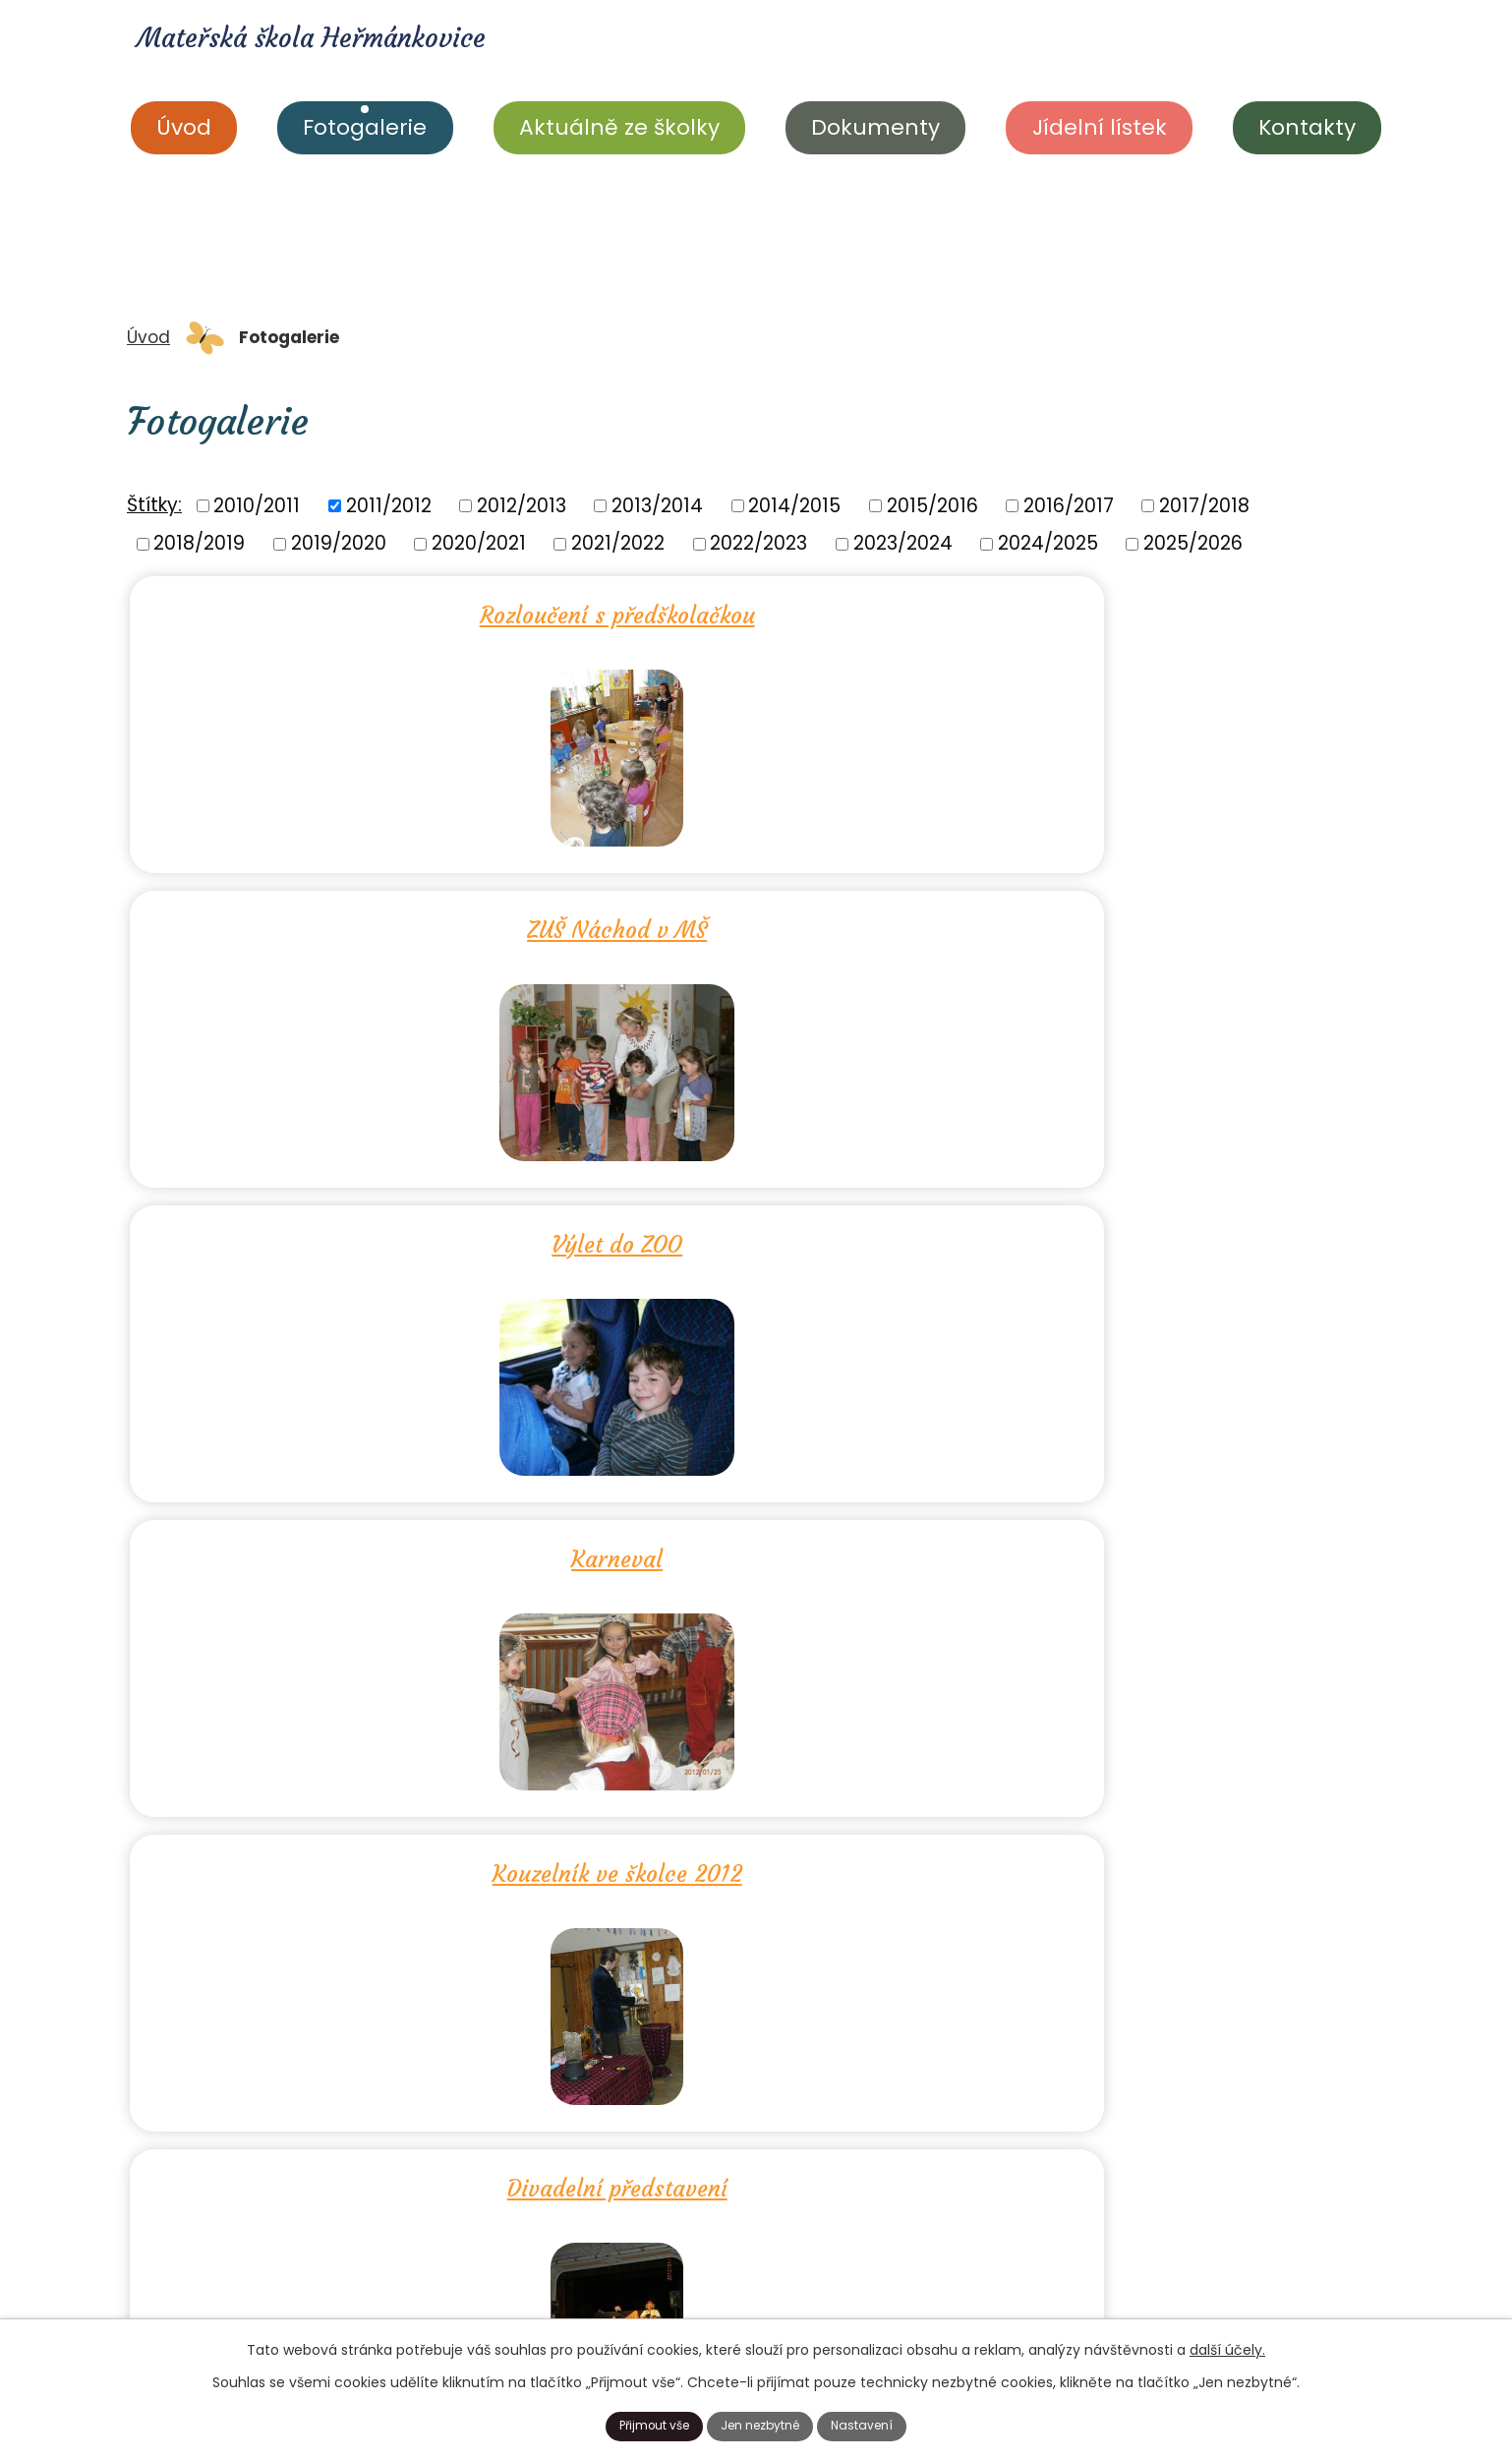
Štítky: (154, 505)
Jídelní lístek (1099, 127)
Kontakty (1307, 127)
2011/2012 (389, 505)
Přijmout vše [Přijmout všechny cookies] (637, 2424)
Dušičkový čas (337, 1535)
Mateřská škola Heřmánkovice (378, 45)
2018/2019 (199, 543)
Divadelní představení (1176, 919)
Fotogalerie (365, 127)
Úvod (183, 127)
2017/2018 (1204, 505)
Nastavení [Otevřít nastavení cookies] (881, 2424)
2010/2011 (256, 505)
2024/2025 (1048, 543)
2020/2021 (479, 543)
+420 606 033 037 (778, 2298)
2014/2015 (794, 505)
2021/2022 (618, 543)
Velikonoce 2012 (756, 1227)
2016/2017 (1068, 505)
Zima (337, 1227)
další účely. (1227, 2346)
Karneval (336, 919)
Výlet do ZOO (1175, 611)
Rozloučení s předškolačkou (336, 611)
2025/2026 (1193, 543)
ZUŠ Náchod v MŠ (756, 611)
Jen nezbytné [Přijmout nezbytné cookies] (763, 2424)
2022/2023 (758, 543)
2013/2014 (657, 505)
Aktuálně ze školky (619, 127)
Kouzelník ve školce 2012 (756, 919)
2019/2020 (338, 543)
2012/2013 (521, 505)
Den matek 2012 (1175, 1227)
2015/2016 (932, 505)
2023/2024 (903, 543)
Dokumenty (875, 127)
